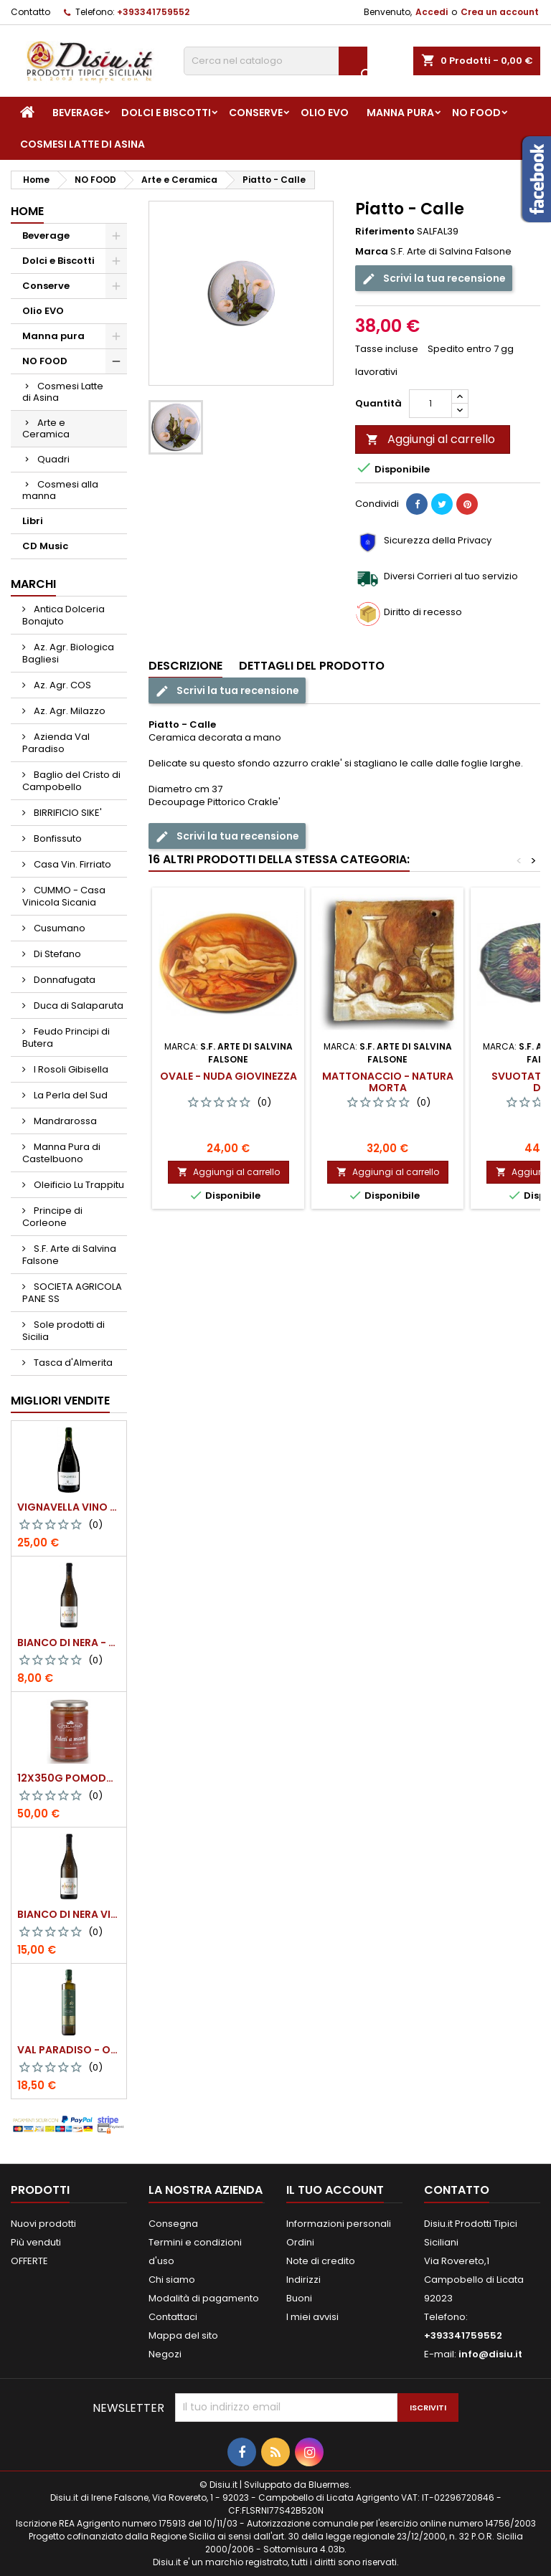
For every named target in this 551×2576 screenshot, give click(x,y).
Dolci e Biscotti (166, 112)
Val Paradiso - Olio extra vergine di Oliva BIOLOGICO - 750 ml (69, 2049)
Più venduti (36, 2242)
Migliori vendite (60, 1400)
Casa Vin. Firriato (71, 864)
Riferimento (385, 231)
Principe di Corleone (52, 1217)
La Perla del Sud (70, 1095)
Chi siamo (172, 2279)
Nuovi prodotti (43, 2223)
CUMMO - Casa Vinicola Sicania (63, 896)
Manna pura (400, 112)
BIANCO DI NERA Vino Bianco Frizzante (69, 1914)
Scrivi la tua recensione (434, 278)
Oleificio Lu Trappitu (78, 1185)
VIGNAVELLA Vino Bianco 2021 (69, 1507)
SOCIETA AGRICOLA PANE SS (72, 1293)
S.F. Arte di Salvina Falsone (69, 1255)
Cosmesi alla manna (60, 490)
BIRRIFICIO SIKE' (67, 812)
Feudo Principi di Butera (66, 1037)
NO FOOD (476, 112)
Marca (371, 251)
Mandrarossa (64, 1121)
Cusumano (58, 928)
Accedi (431, 12)
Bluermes (329, 2484)
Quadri (53, 459)
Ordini (300, 2242)
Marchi (33, 584)
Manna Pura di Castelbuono (61, 1153)
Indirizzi (303, 2279)
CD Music (45, 546)
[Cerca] (275, 61)
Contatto (30, 12)
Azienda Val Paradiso (56, 743)
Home (27, 211)
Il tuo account (335, 2190)
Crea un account (500, 12)
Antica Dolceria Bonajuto (63, 615)
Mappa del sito (183, 2335)
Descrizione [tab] (185, 665)
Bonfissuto (57, 838)
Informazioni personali (338, 2223)
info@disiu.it (490, 2354)
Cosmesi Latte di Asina (82, 144)
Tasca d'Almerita (72, 1362)
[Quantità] (430, 403)
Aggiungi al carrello (430, 439)
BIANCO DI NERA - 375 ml (69, 1642)
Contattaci (173, 2317)
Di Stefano (56, 954)
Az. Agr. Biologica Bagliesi (68, 653)
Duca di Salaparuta (77, 1005)
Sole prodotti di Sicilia (63, 1331)
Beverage (77, 112)
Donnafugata (63, 980)
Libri (32, 521)
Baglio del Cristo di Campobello (71, 781)
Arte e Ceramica (46, 428)
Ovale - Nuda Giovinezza (228, 1076)
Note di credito (320, 2261)
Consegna (173, 2223)
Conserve (256, 112)
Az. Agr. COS (61, 685)
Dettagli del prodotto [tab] (312, 665)
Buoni (299, 2298)
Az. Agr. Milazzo (68, 711)
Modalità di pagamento (204, 2298)
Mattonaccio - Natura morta (387, 1082)
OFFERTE (29, 2261)
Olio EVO (325, 112)
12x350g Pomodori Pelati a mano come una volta (69, 1778)
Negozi (165, 2354)
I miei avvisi (312, 2317)
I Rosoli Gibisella (70, 1069)
